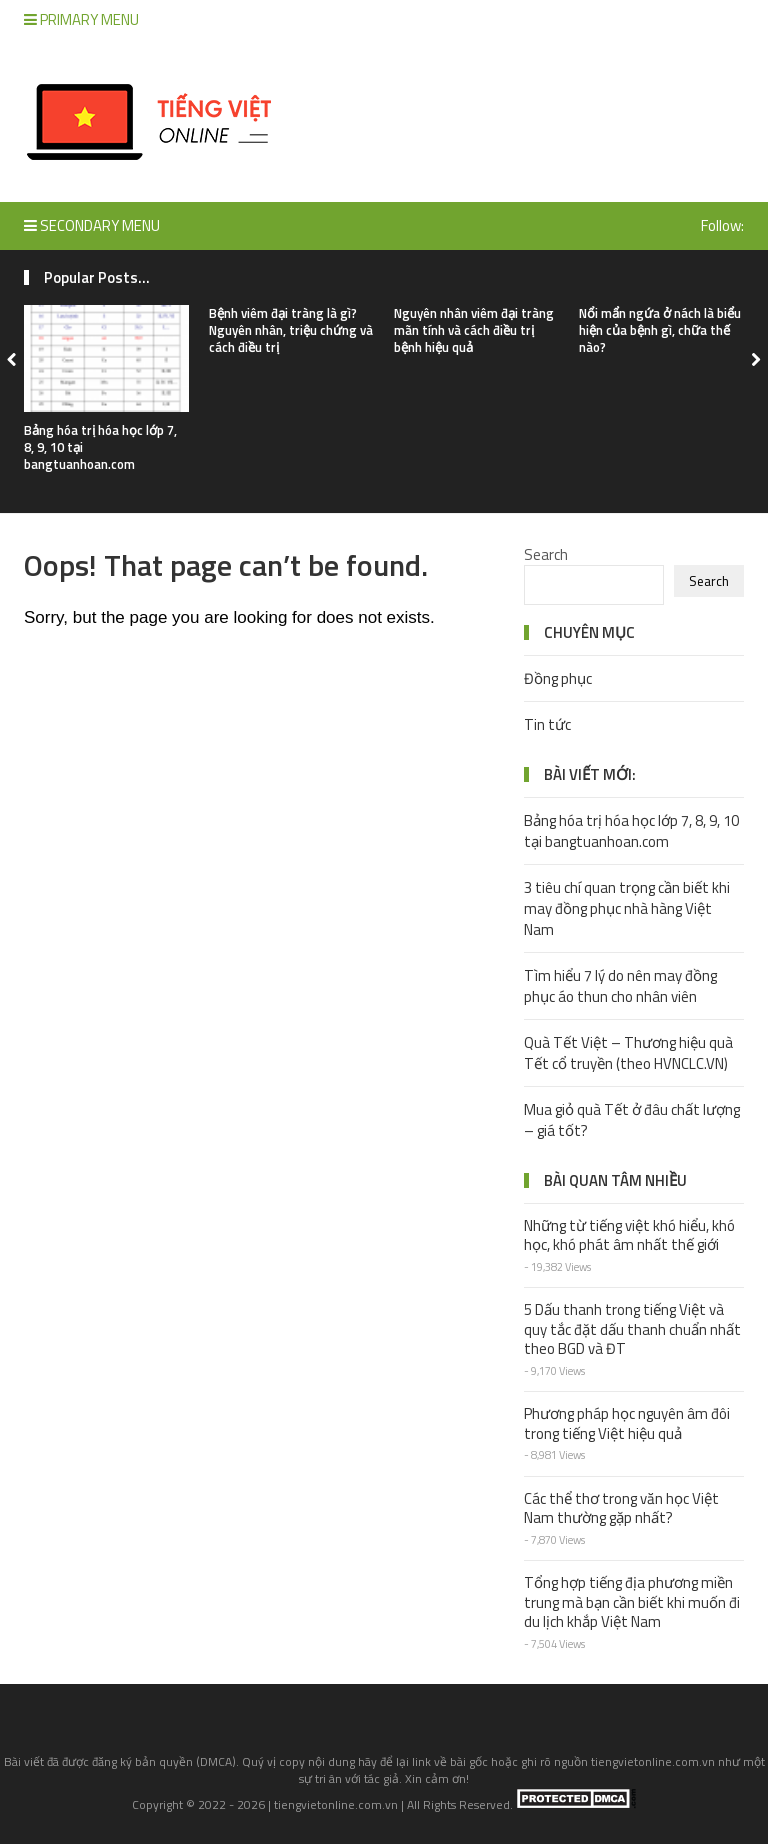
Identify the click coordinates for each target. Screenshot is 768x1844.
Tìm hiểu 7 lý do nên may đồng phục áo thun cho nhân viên (620, 986)
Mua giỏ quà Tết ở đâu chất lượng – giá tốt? (632, 1120)
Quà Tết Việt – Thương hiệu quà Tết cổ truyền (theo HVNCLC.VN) (628, 1053)
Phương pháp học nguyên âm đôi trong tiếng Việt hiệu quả (627, 1423)
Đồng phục (558, 678)
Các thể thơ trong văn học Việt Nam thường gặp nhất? (621, 1508)
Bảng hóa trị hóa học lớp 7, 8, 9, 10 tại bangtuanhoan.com (631, 831)
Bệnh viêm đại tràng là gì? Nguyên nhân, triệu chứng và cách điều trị (291, 330)
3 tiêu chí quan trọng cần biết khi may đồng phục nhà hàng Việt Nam (627, 908)
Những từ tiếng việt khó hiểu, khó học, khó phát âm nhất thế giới (629, 1235)
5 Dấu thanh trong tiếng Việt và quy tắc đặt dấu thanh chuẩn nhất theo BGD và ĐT (632, 1329)
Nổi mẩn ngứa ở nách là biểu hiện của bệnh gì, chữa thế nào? (660, 330)
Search (546, 554)
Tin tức (547, 724)
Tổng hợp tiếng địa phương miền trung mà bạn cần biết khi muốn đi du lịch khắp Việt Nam (632, 1602)
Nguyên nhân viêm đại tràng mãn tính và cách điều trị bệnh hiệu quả (474, 330)
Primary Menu (81, 19)
